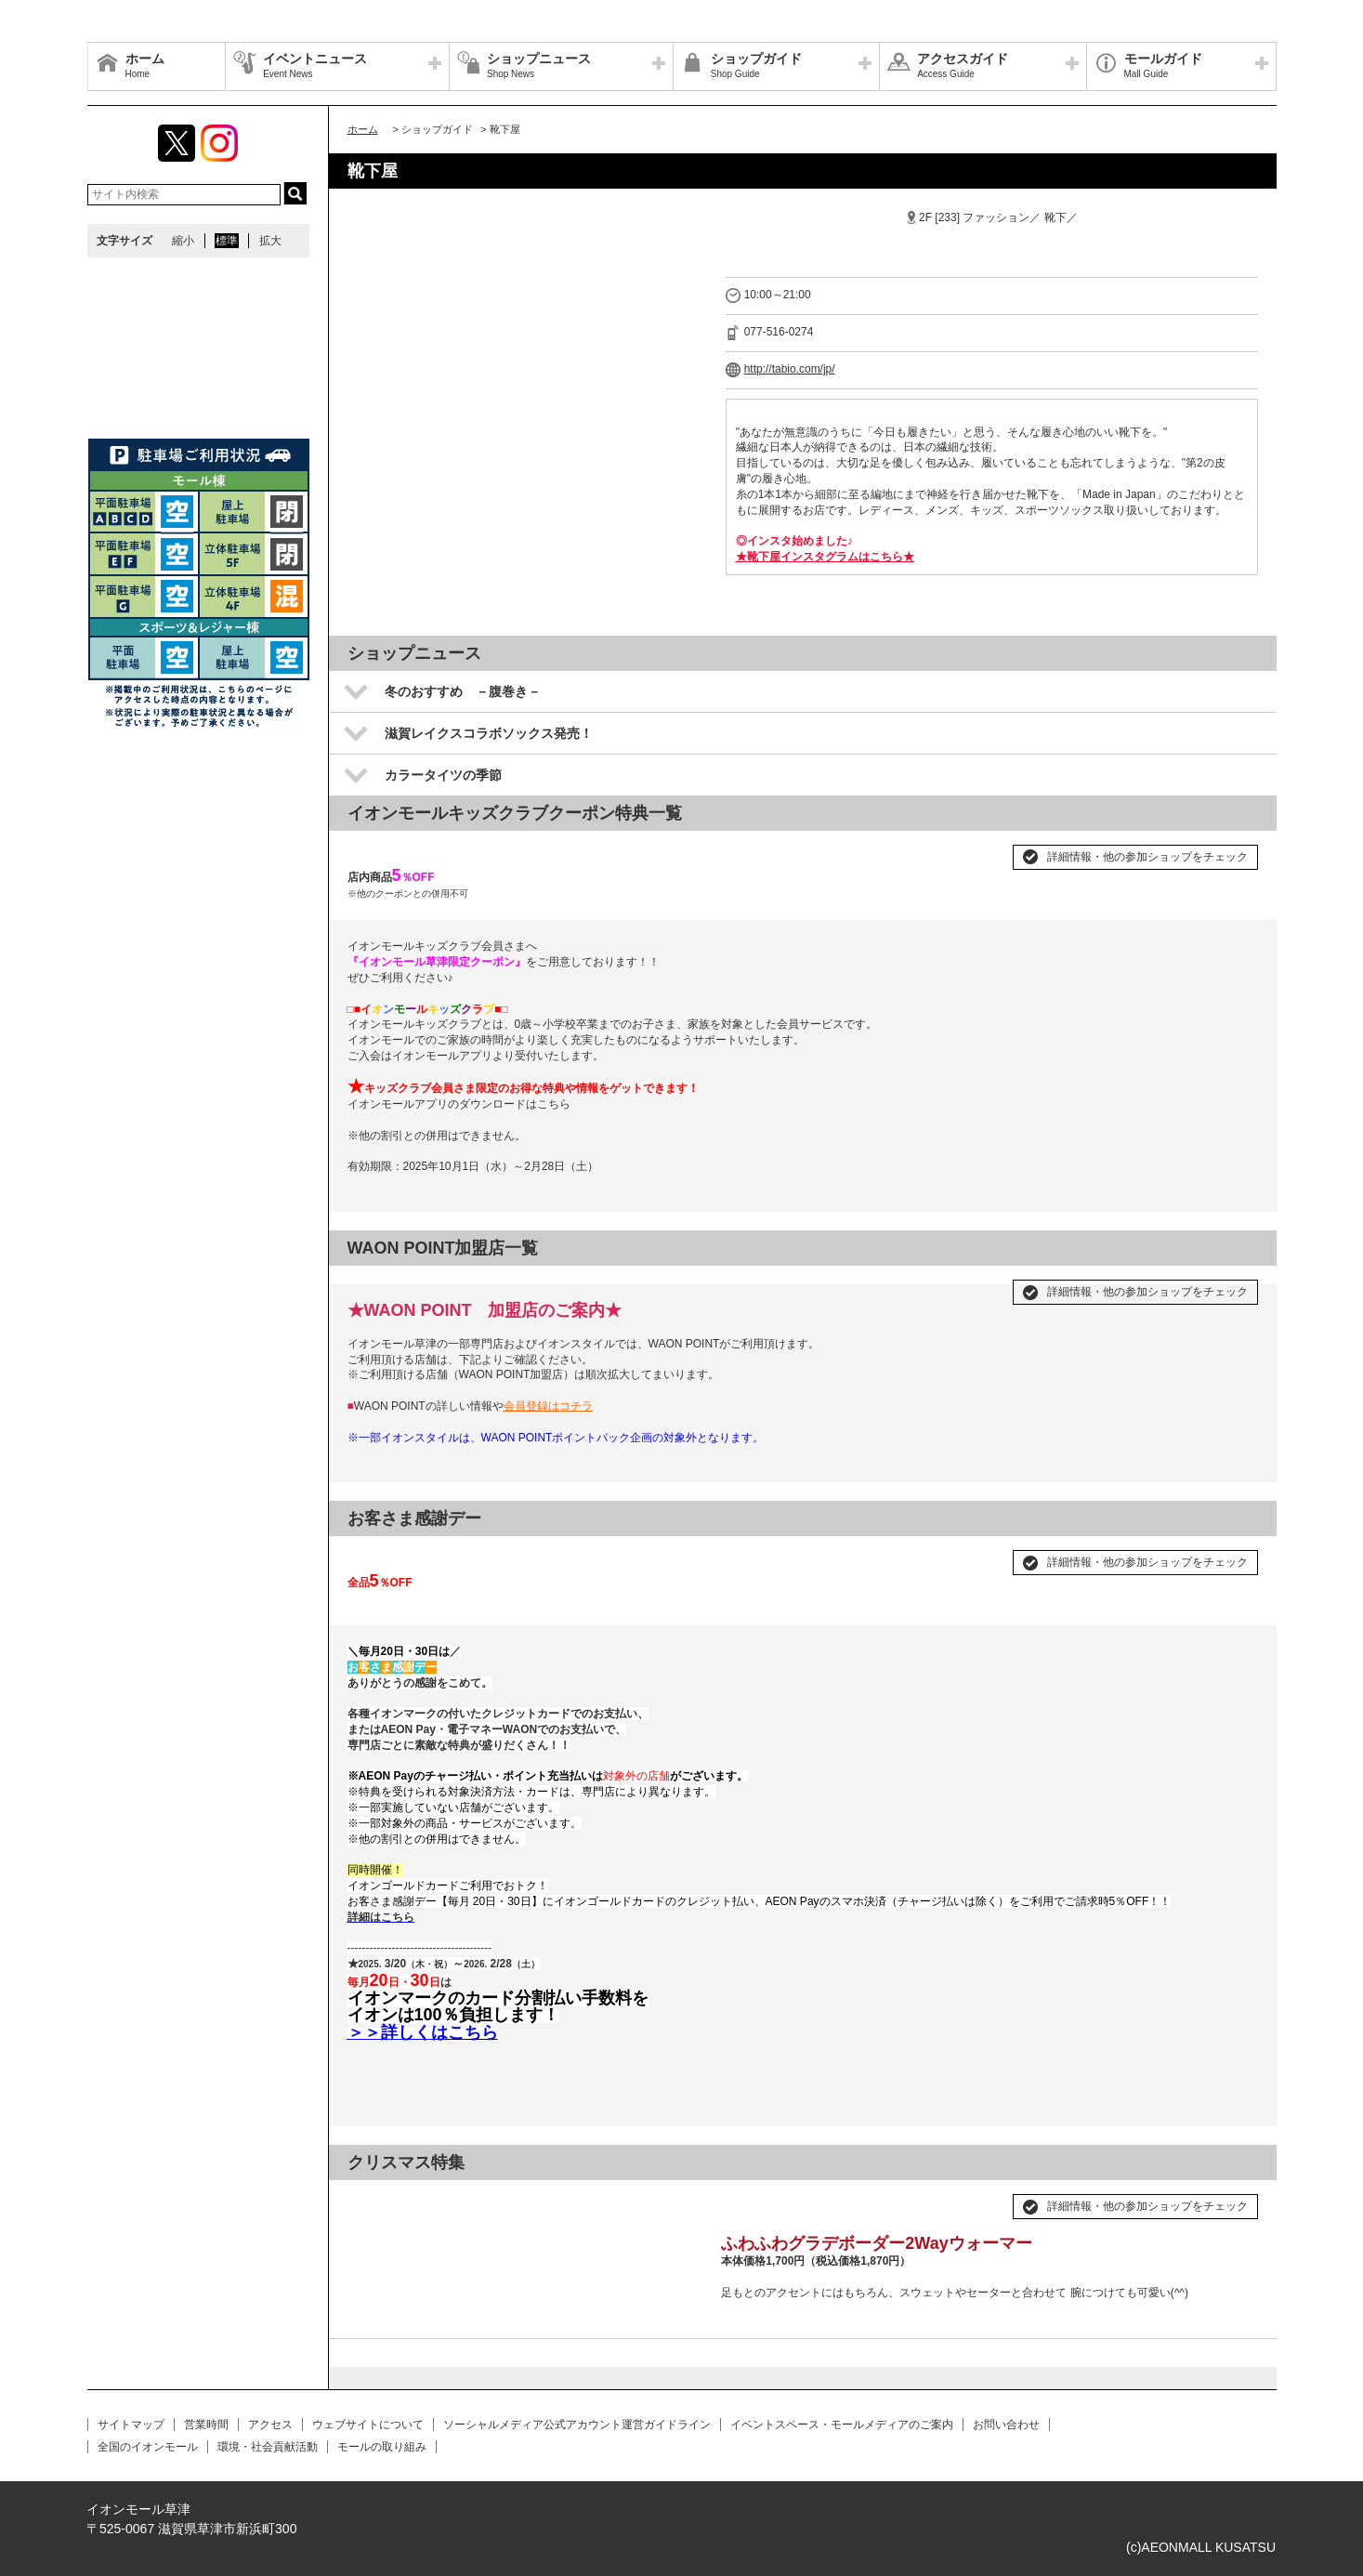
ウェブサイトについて (368, 2424)
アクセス (270, 2424)
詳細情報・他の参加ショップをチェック (1147, 856)
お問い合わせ (1006, 2424)
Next (678, 2199)
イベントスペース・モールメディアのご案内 (841, 2424)
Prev (372, 2199)
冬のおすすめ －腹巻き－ (463, 691)
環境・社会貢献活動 (267, 2446)
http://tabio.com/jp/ (789, 368)
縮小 (183, 240)
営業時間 (206, 2424)
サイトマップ (131, 2424)
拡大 (270, 240)
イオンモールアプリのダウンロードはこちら (458, 1104)
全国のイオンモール (148, 2446)
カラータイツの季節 (443, 775)
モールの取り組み (381, 2446)
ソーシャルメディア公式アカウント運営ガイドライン (577, 2424)
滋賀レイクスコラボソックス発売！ (489, 733)
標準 (227, 240)
